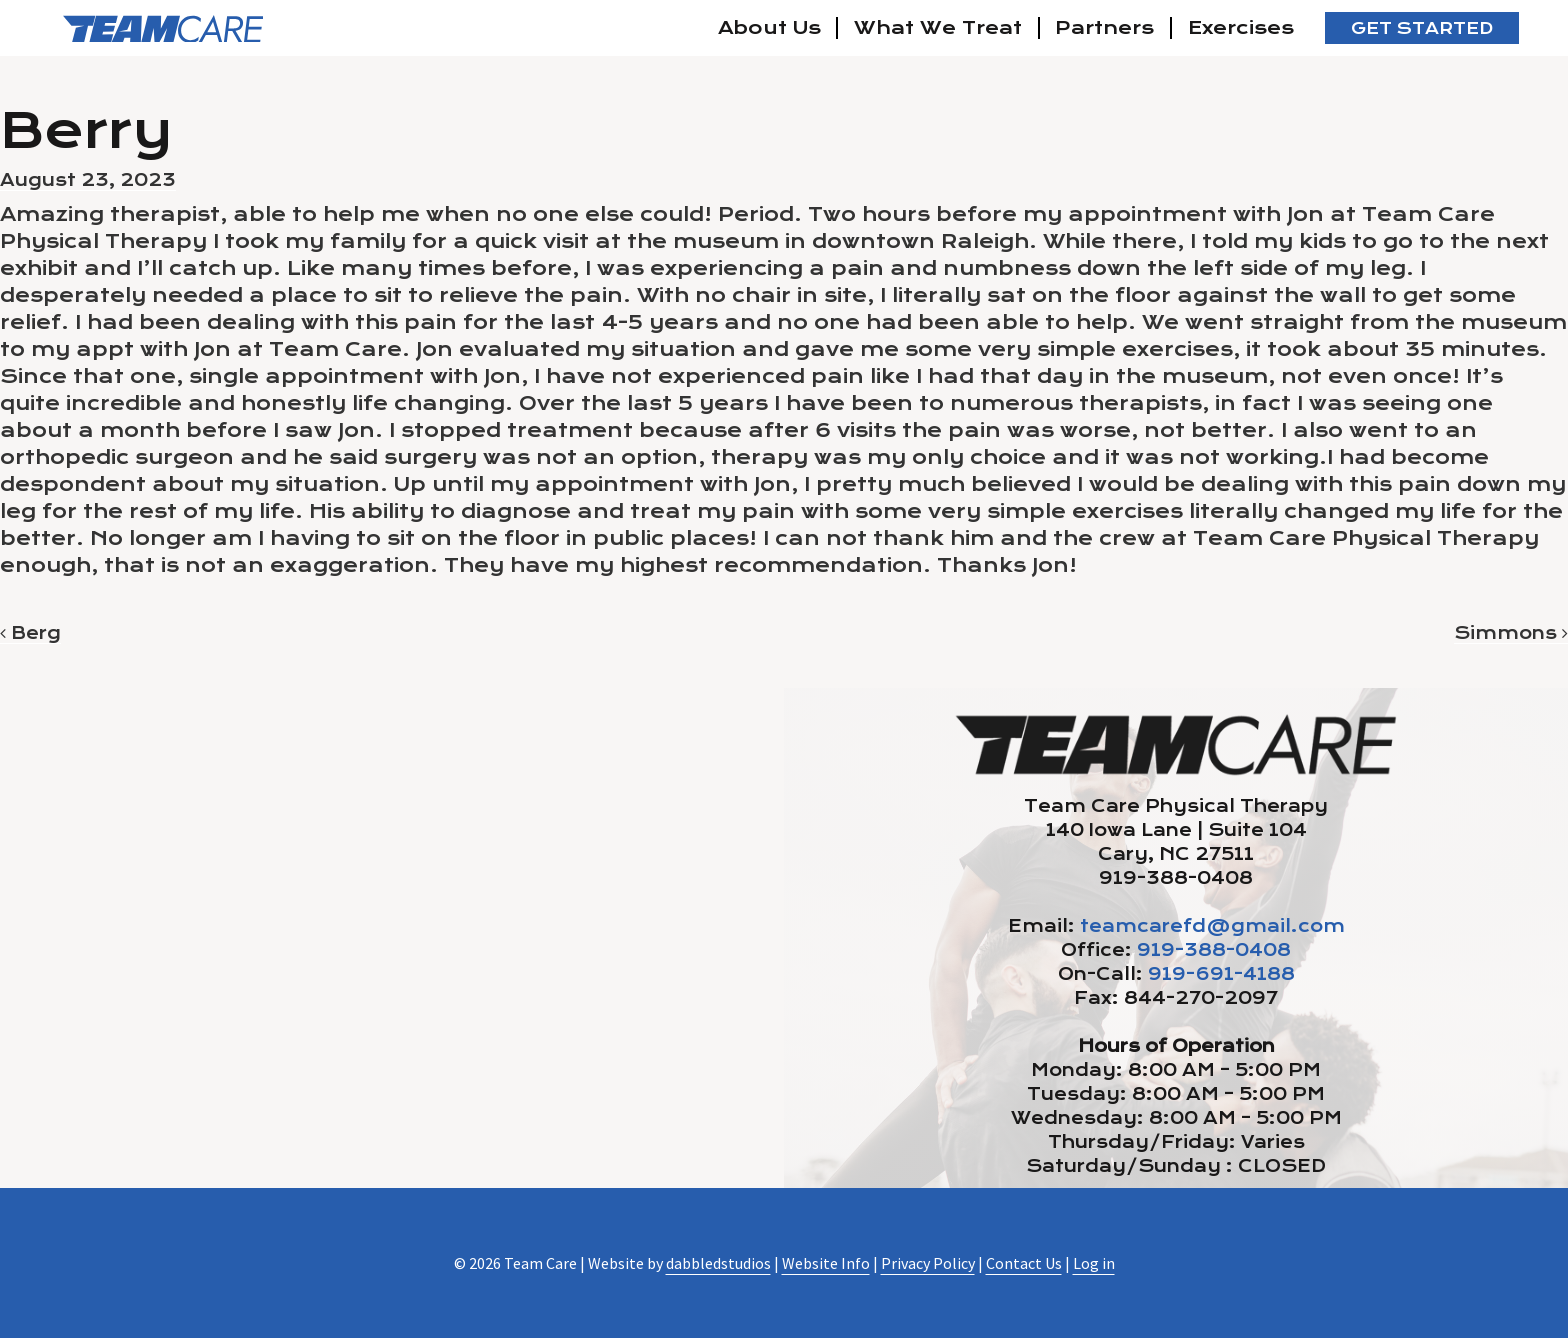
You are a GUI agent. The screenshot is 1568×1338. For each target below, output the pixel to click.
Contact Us (1024, 1263)
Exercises (1241, 27)
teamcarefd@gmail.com (1212, 926)
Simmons (1511, 633)
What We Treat (938, 27)
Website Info (826, 1263)
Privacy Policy (928, 1263)
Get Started (1422, 28)
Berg (30, 633)
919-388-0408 (1214, 950)
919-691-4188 (1221, 974)
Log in (1094, 1263)
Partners (1104, 27)
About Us (769, 27)
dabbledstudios (718, 1263)
